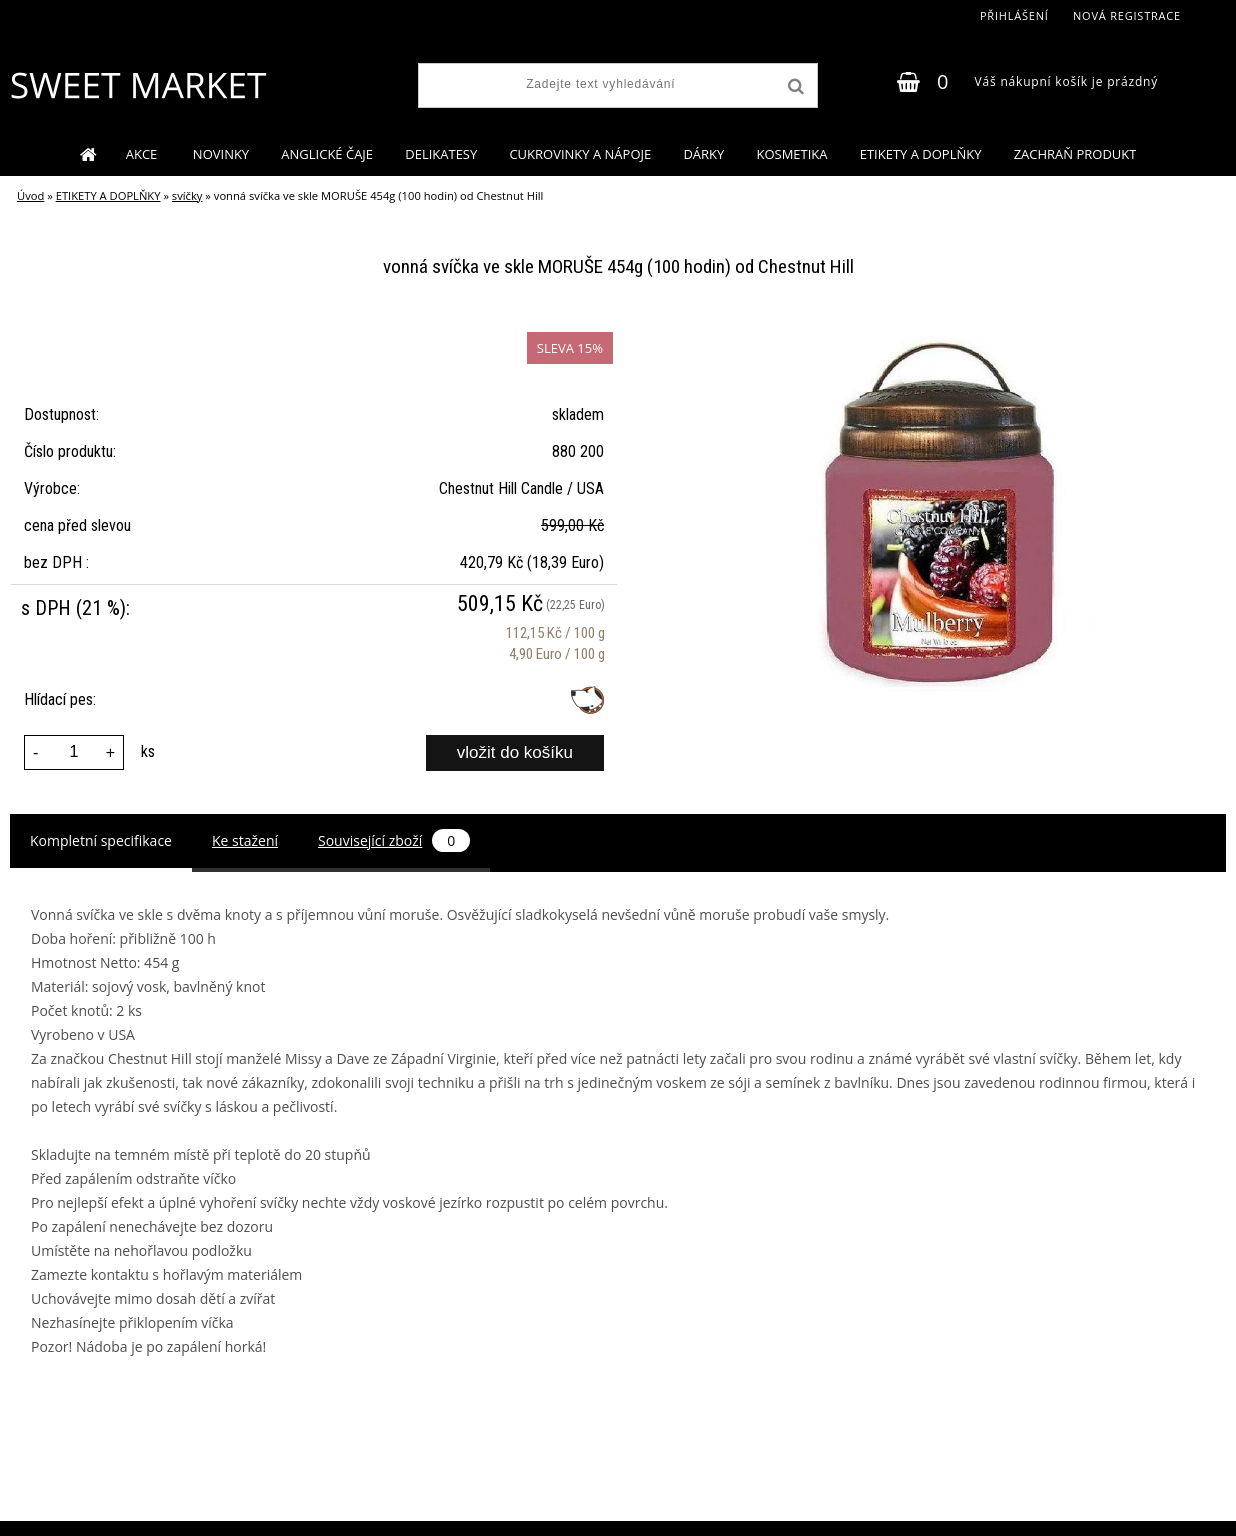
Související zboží (394, 840)
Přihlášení (1014, 15)
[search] (794, 87)
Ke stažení (245, 840)
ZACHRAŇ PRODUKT (1075, 154)
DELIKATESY (441, 154)
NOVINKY (221, 154)
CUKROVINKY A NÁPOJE (580, 154)
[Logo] (137, 85)
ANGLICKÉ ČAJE (327, 154)
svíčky (187, 195)
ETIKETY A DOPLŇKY (921, 154)
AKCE (143, 154)
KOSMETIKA (791, 154)
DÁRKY (703, 154)
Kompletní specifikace (101, 840)
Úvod (30, 195)
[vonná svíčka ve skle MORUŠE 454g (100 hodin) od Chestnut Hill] (943, 330)
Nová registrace (1127, 15)
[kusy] (74, 752)
